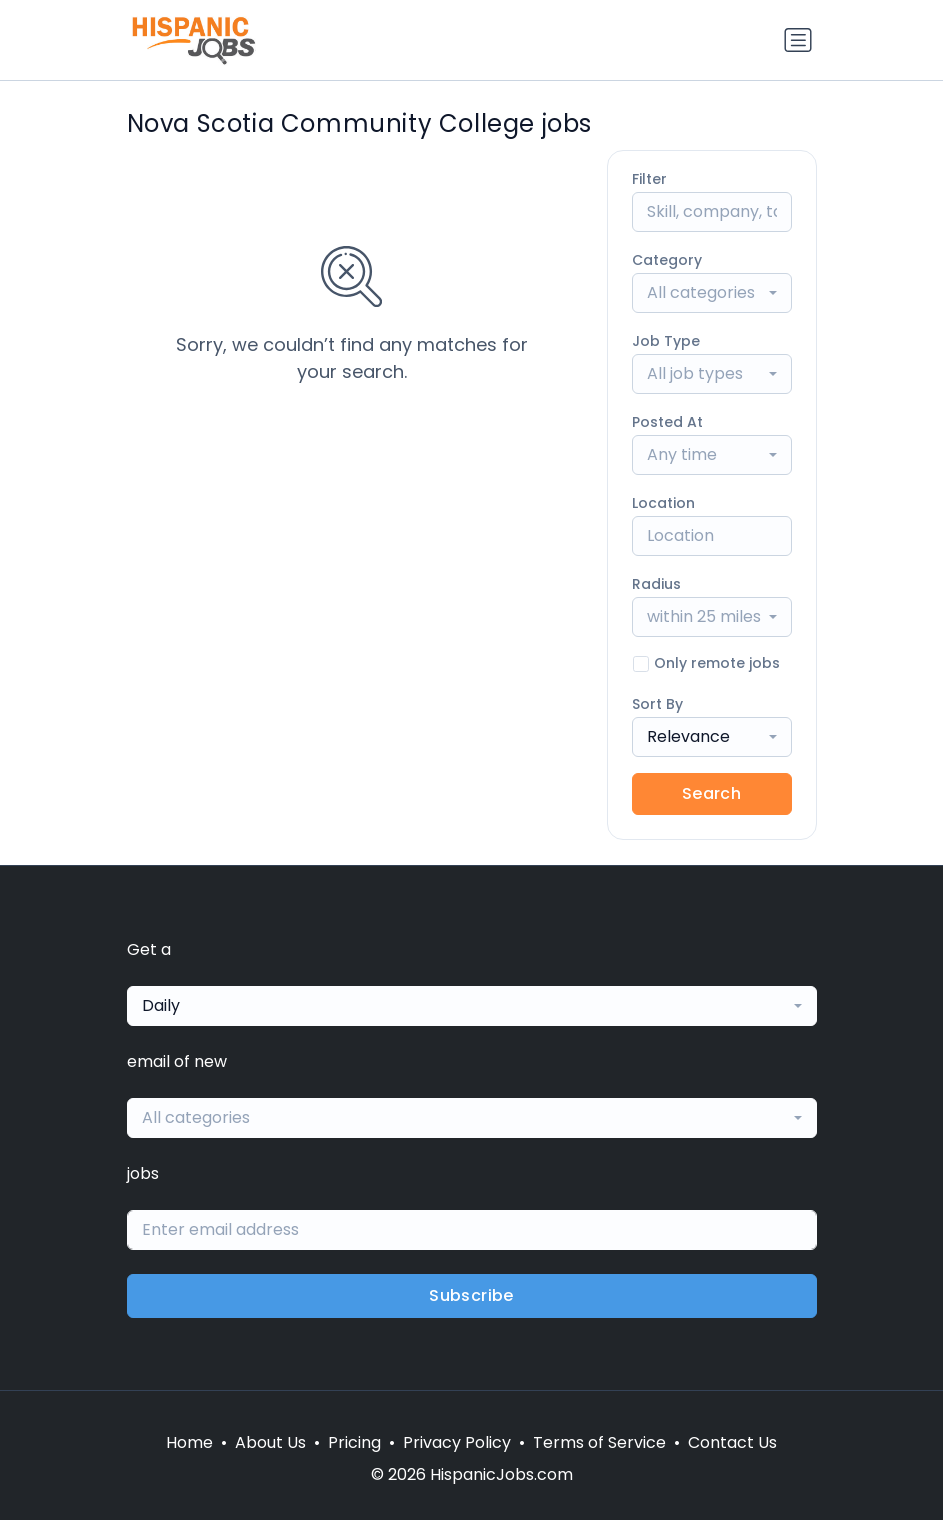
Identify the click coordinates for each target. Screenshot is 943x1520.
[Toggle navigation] (798, 40)
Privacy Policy (457, 1442)
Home (189, 1442)
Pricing (354, 1442)
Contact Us (732, 1442)
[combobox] (712, 293)
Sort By (657, 704)
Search (711, 793)
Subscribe (471, 1295)
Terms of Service (599, 1442)
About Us (270, 1442)
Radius (656, 584)
